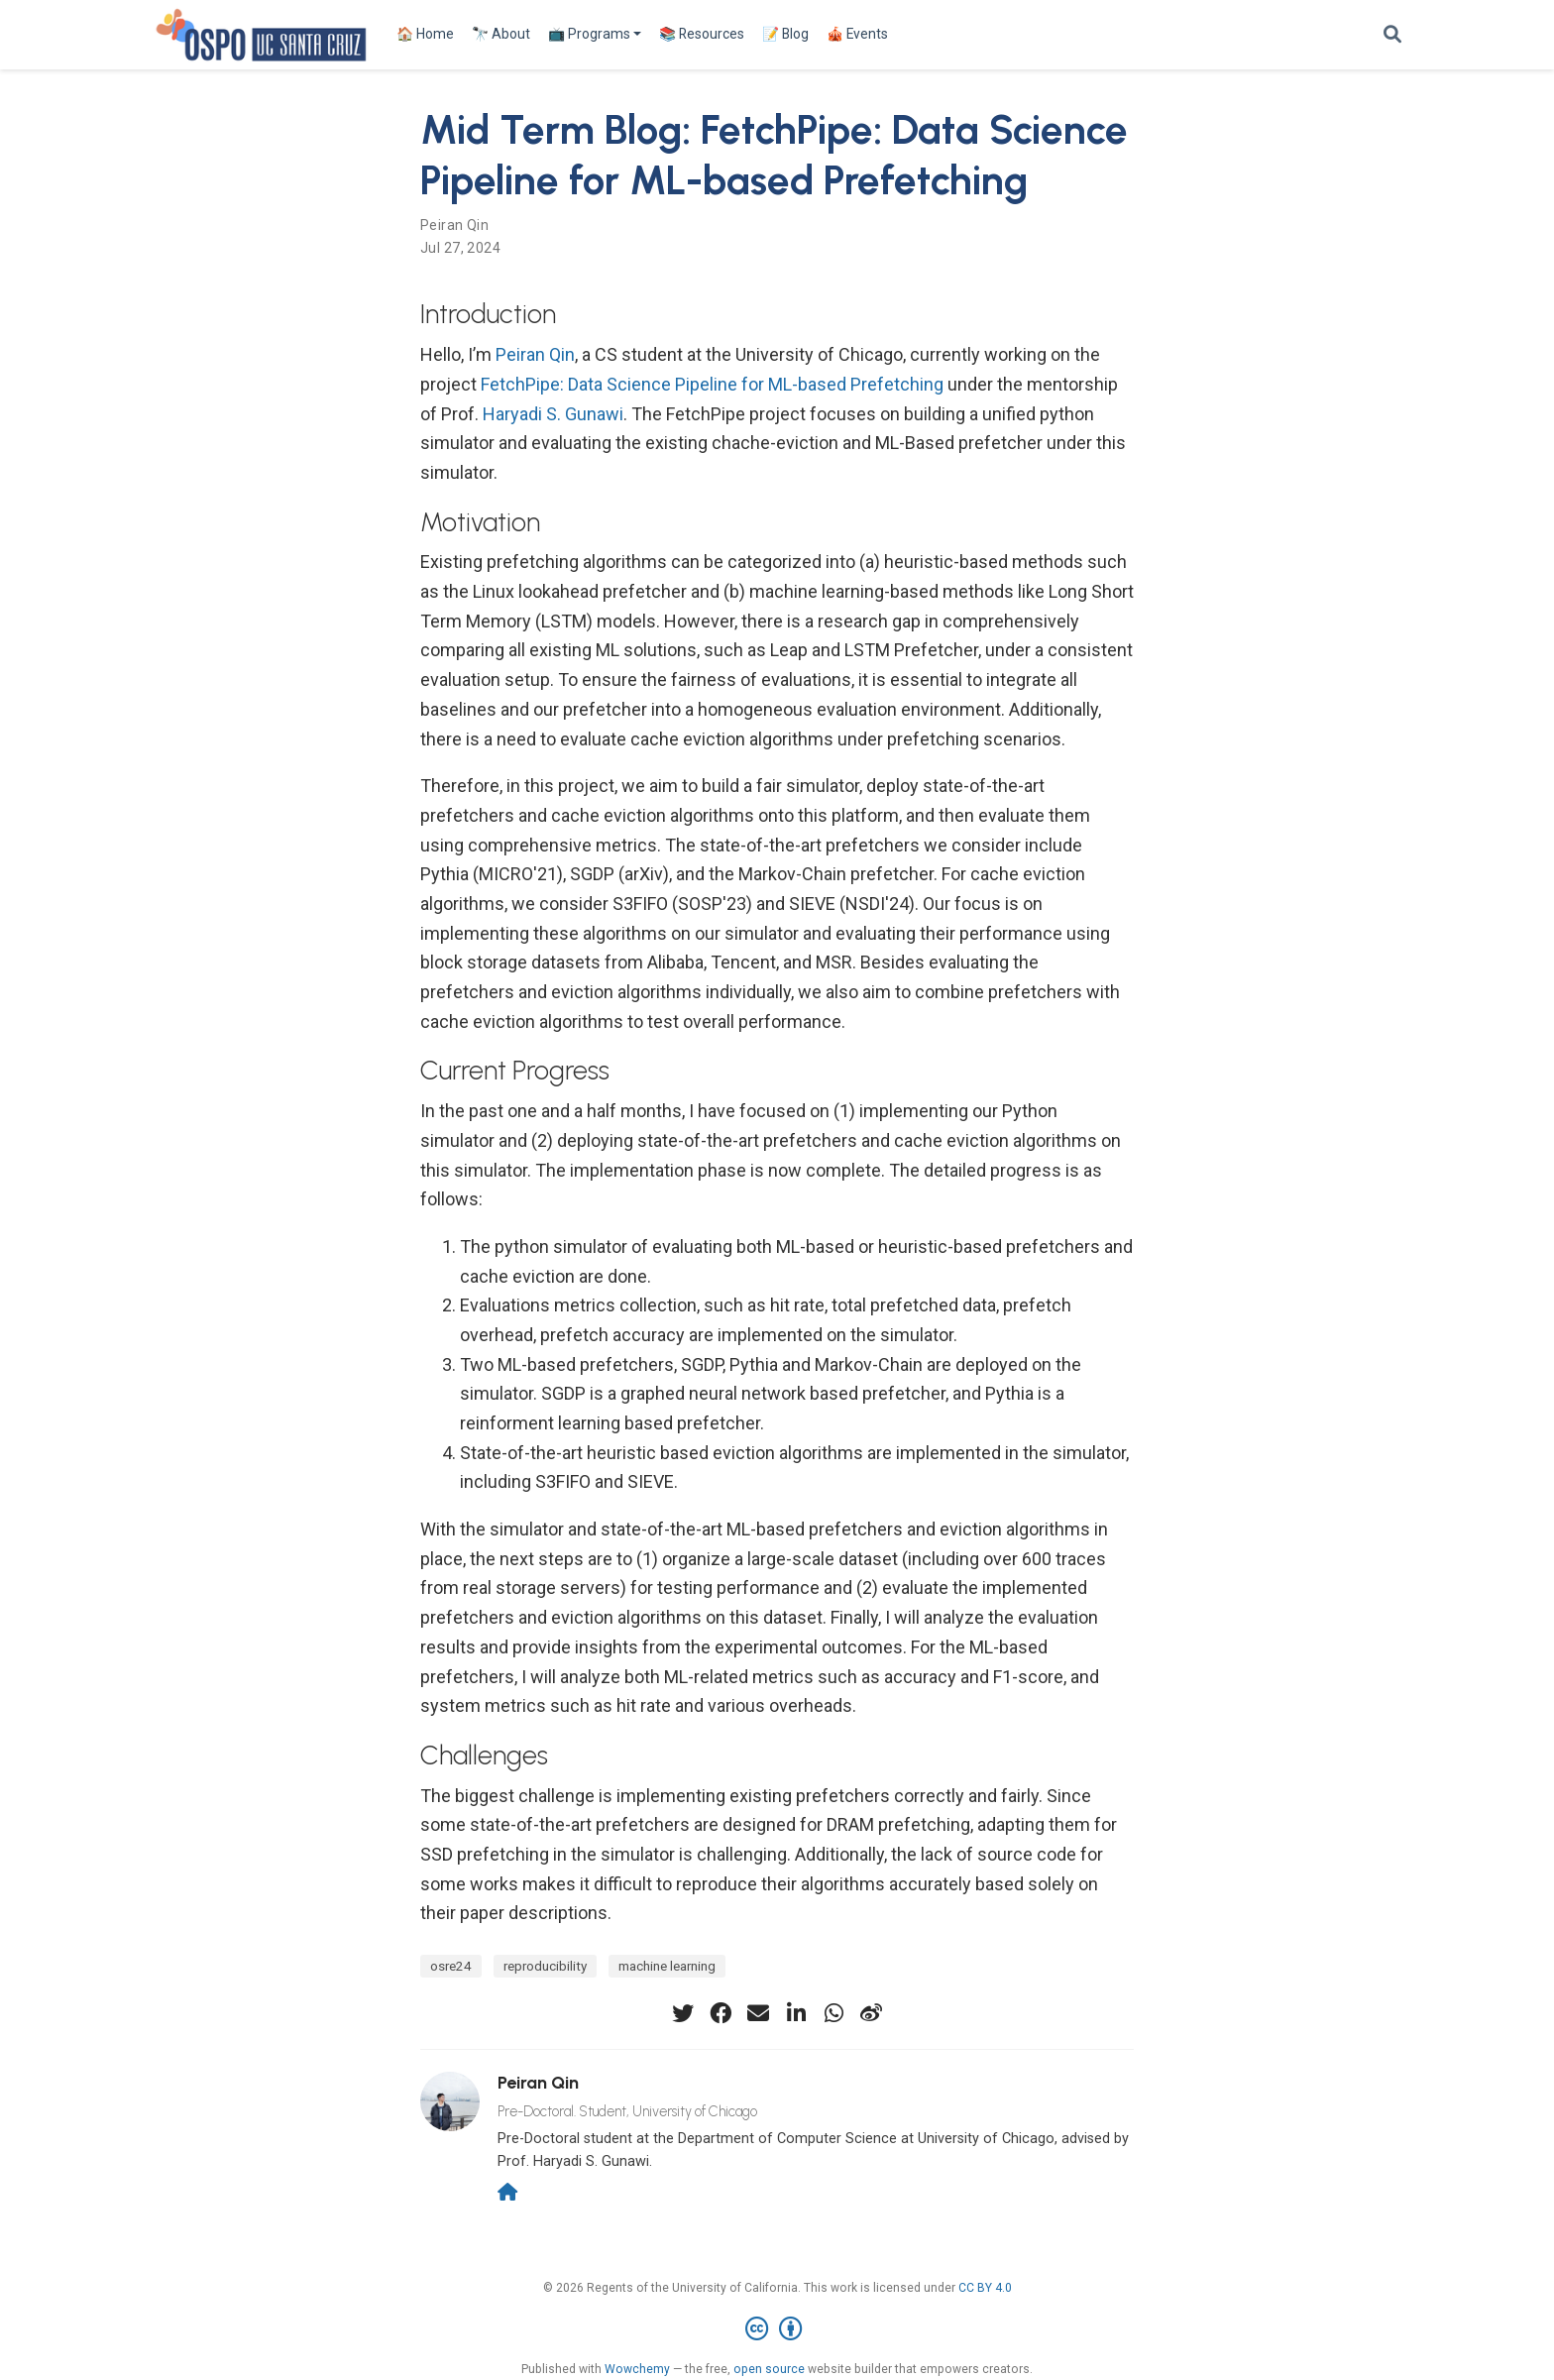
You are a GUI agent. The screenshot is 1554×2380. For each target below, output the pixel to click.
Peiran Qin (454, 225)
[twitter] (683, 2013)
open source (769, 2369)
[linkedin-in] (796, 2013)
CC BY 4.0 (985, 2288)
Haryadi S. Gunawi (553, 413)
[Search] (1392, 35)
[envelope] (758, 2013)
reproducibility (545, 1966)
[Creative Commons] (777, 2329)
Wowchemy (637, 2369)
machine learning (667, 1966)
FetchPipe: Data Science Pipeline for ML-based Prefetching (712, 384)
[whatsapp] (833, 2013)
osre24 (451, 1966)
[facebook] (720, 2013)
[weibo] (871, 2013)
